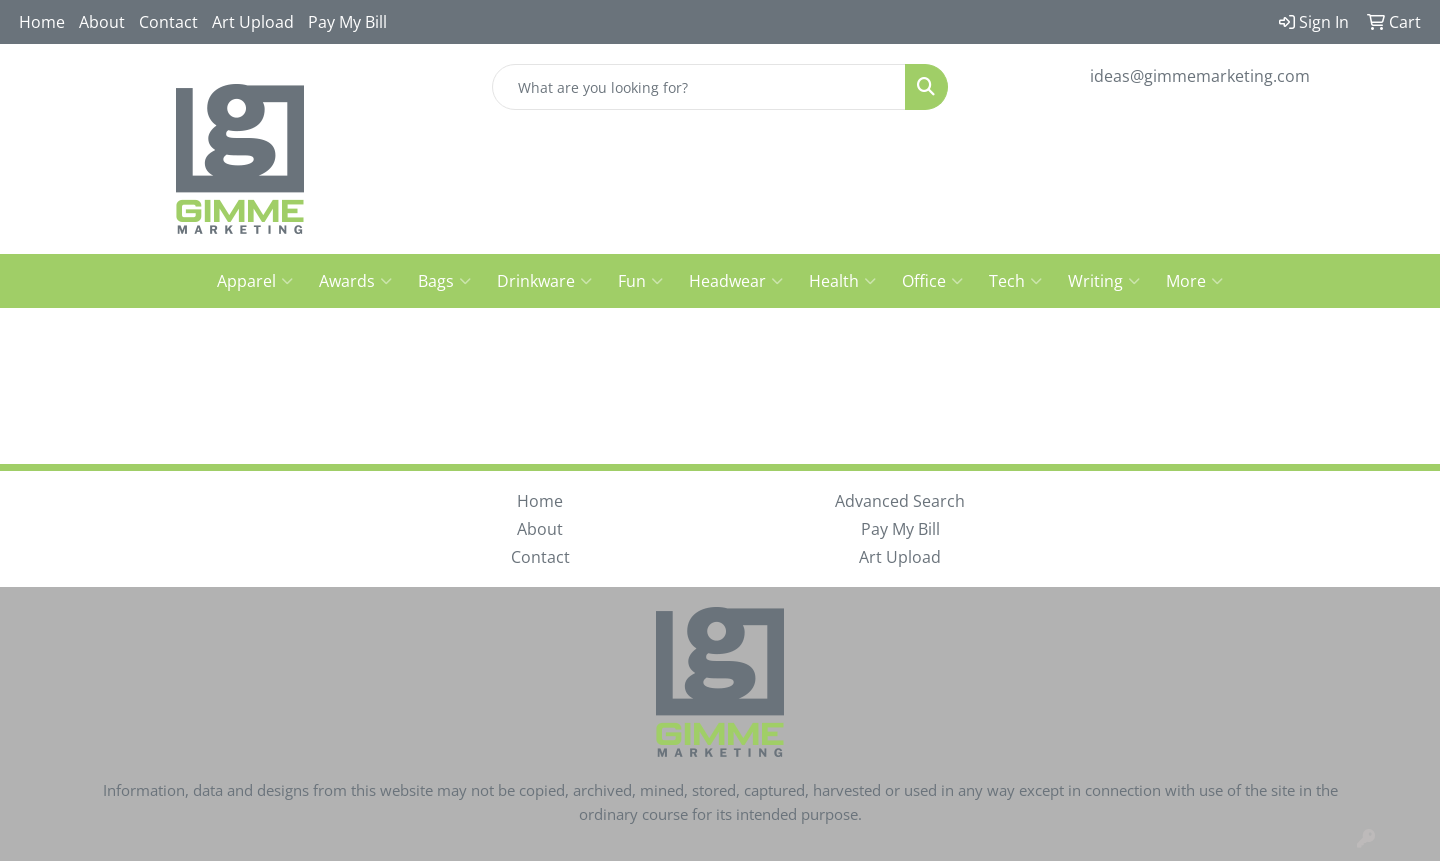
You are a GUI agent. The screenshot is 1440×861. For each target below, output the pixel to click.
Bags (444, 281)
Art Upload (253, 22)
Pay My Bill (347, 22)
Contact (168, 22)
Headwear (736, 281)
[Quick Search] (699, 87)
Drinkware (544, 281)
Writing (1104, 281)
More (1194, 281)
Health (842, 281)
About (102, 22)
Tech (1015, 281)
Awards (355, 281)
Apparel (255, 281)
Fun (640, 281)
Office (932, 281)
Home (42, 22)
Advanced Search (900, 501)
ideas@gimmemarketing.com (1200, 76)
